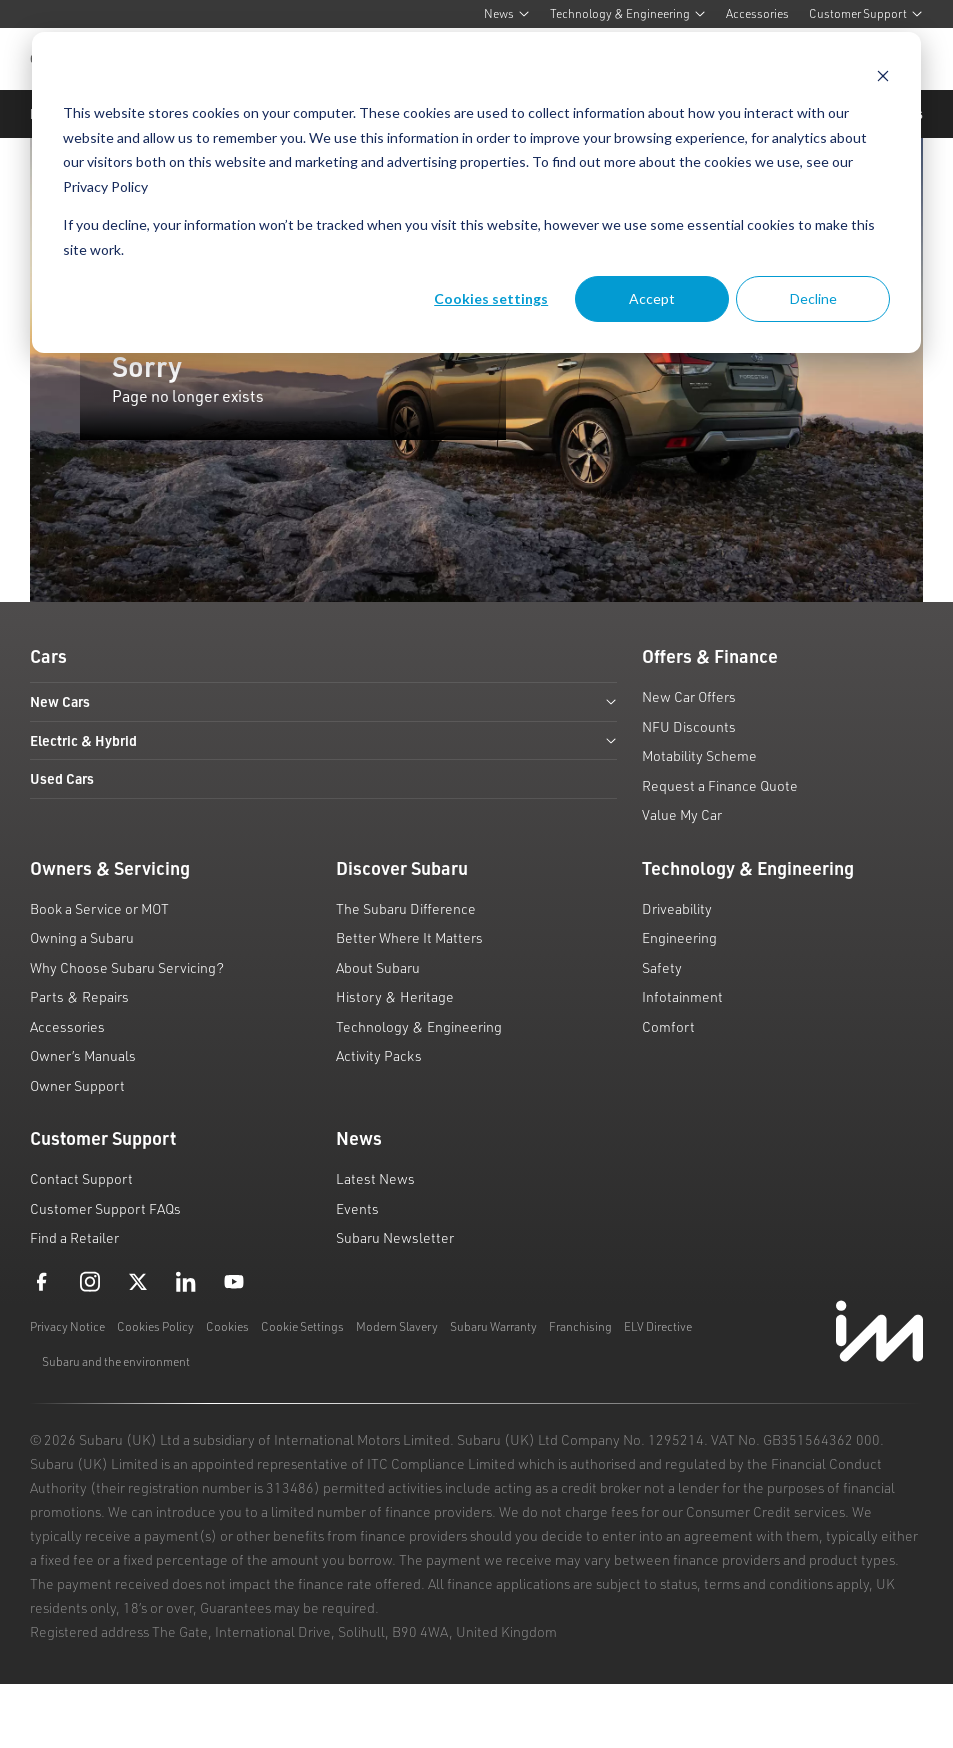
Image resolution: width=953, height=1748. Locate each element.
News (507, 13)
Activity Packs (379, 1055)
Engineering (679, 937)
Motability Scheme (699, 755)
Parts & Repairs (79, 996)
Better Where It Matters (409, 937)
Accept (652, 298)
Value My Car (682, 814)
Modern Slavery (397, 1326)
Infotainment (682, 996)
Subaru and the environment (116, 1361)
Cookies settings (491, 298)
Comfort (668, 1026)
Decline (813, 298)
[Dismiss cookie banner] (883, 75)
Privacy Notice (67, 1326)
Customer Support (866, 13)
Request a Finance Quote (720, 785)
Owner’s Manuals (83, 1055)
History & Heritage (395, 996)
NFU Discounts (689, 726)
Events (357, 1208)
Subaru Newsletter (395, 1237)
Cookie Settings (302, 1326)
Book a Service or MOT (99, 908)
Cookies (227, 1326)
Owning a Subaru (82, 937)
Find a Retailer (74, 1237)
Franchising (580, 1326)
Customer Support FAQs (105, 1208)
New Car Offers (689, 696)
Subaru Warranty (493, 1326)
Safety (662, 967)
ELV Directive (658, 1326)
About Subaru (378, 967)
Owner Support (77, 1085)
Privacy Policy (105, 186)
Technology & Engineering (628, 13)
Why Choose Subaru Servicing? (127, 967)
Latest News (375, 1178)
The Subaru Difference (406, 908)
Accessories (757, 13)
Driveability (677, 908)
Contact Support (81, 1178)
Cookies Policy (155, 1326)
